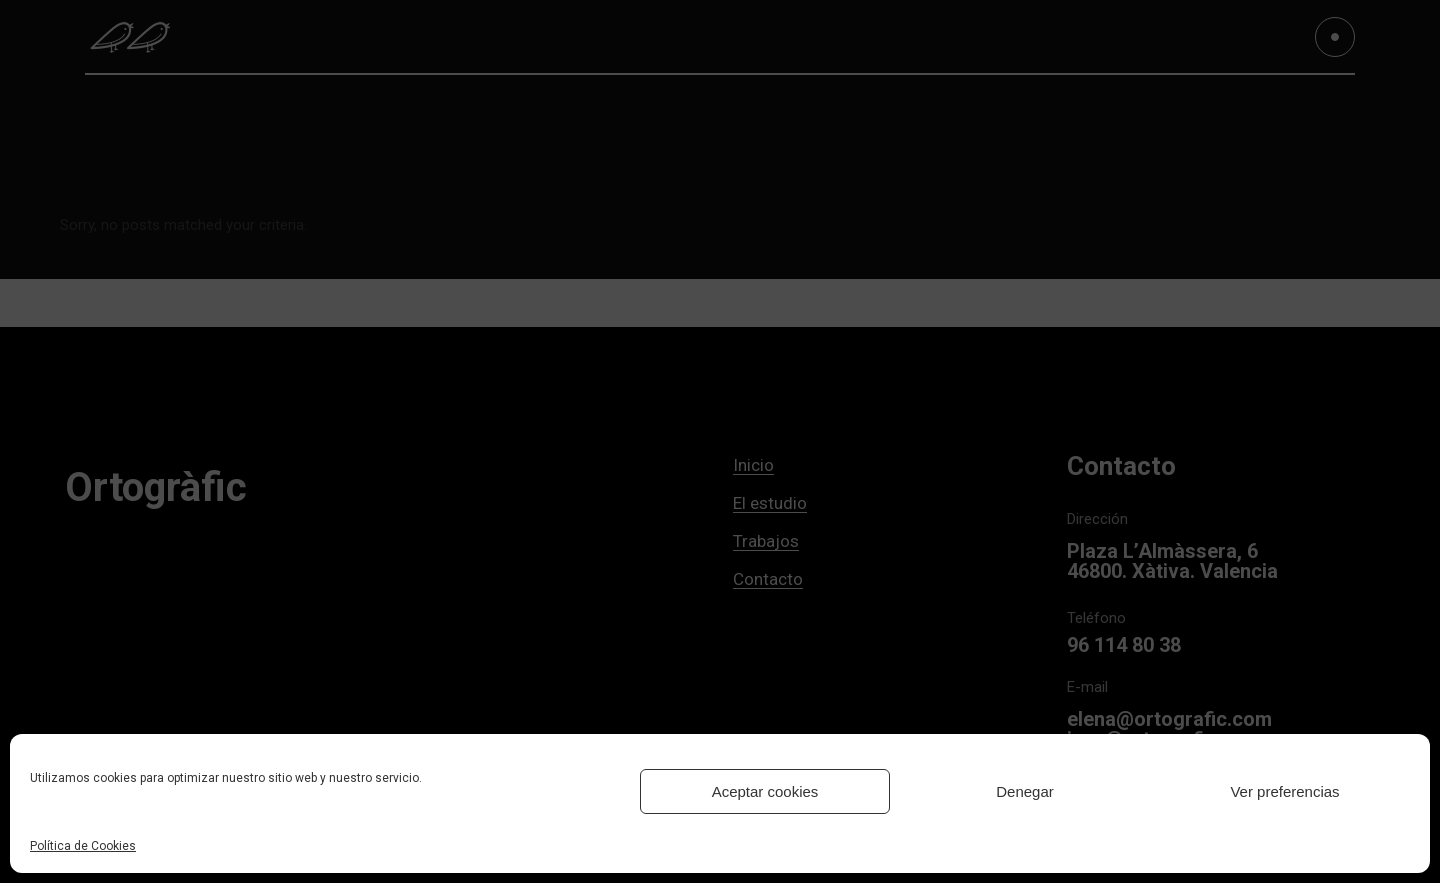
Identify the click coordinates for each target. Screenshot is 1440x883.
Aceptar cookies (765, 791)
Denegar (1025, 791)
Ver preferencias (1284, 791)
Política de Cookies (83, 846)
